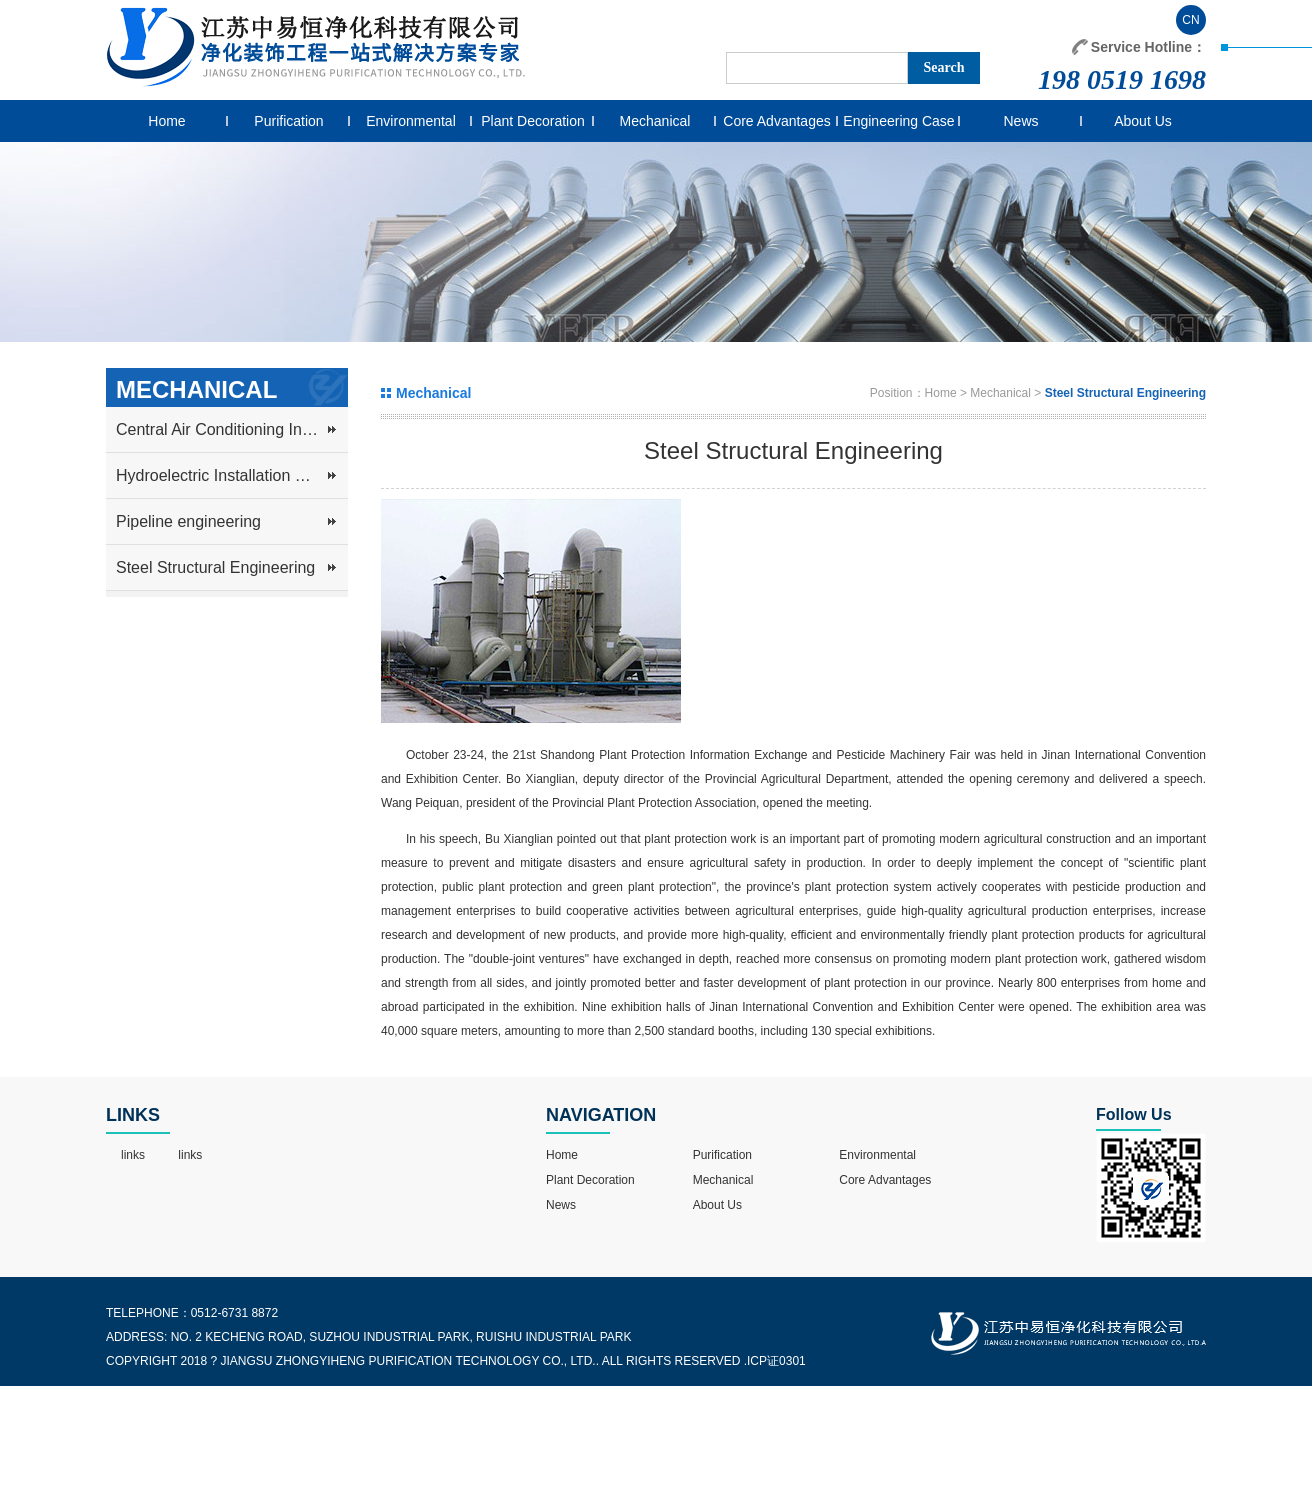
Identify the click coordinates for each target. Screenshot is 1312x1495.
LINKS (133, 1115)
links (133, 1155)
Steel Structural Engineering (215, 567)
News (1020, 121)
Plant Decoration (533, 121)
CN (1190, 20)
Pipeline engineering (188, 521)
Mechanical (655, 121)
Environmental (411, 121)
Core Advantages (776, 121)
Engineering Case (898, 121)
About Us (1143, 121)
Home (166, 121)
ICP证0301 (776, 1361)
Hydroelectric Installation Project (230, 475)
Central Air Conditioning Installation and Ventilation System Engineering (232, 429)
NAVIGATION (601, 1115)
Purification (288, 121)
